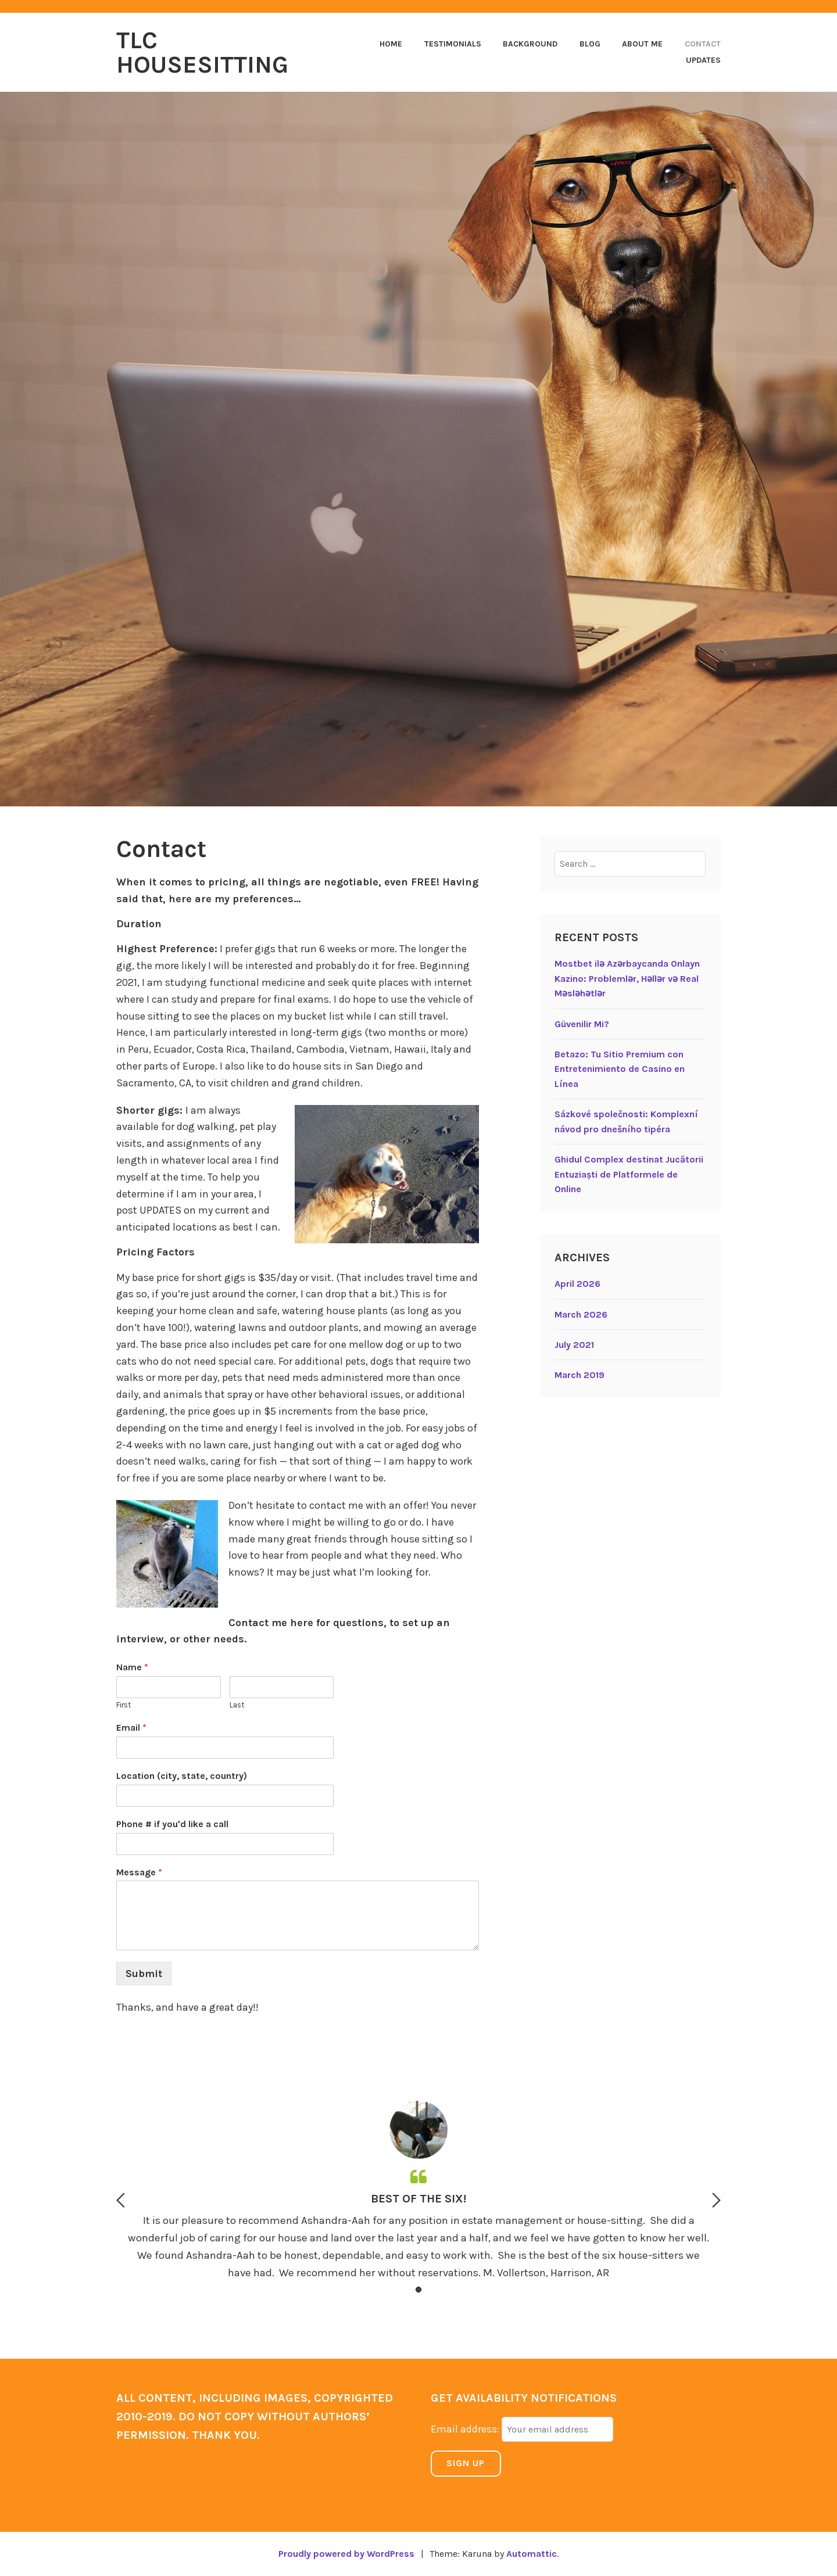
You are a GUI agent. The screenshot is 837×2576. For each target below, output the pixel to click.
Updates (703, 60)
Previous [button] (120, 2200)
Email (131, 1727)
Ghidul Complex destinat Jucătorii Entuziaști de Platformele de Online (629, 1174)
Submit (144, 1973)
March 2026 (581, 1314)
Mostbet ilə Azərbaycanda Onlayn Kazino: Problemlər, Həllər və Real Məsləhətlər (627, 978)
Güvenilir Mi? (582, 1023)
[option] (418, 2193)
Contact (703, 44)
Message (139, 1872)
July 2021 (574, 1344)
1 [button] (418, 2289)
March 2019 (579, 1374)
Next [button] (716, 2200)
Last (237, 1704)
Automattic (531, 2553)
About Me (642, 44)
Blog (590, 44)
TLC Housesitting (202, 52)
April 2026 (577, 1283)
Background (530, 44)
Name (132, 1667)
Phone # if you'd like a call (172, 1823)
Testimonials (452, 44)
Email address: (466, 2429)
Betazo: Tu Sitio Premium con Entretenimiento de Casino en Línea (620, 1069)
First (123, 1704)
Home (391, 44)
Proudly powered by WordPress (346, 2553)
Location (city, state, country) (181, 1775)
